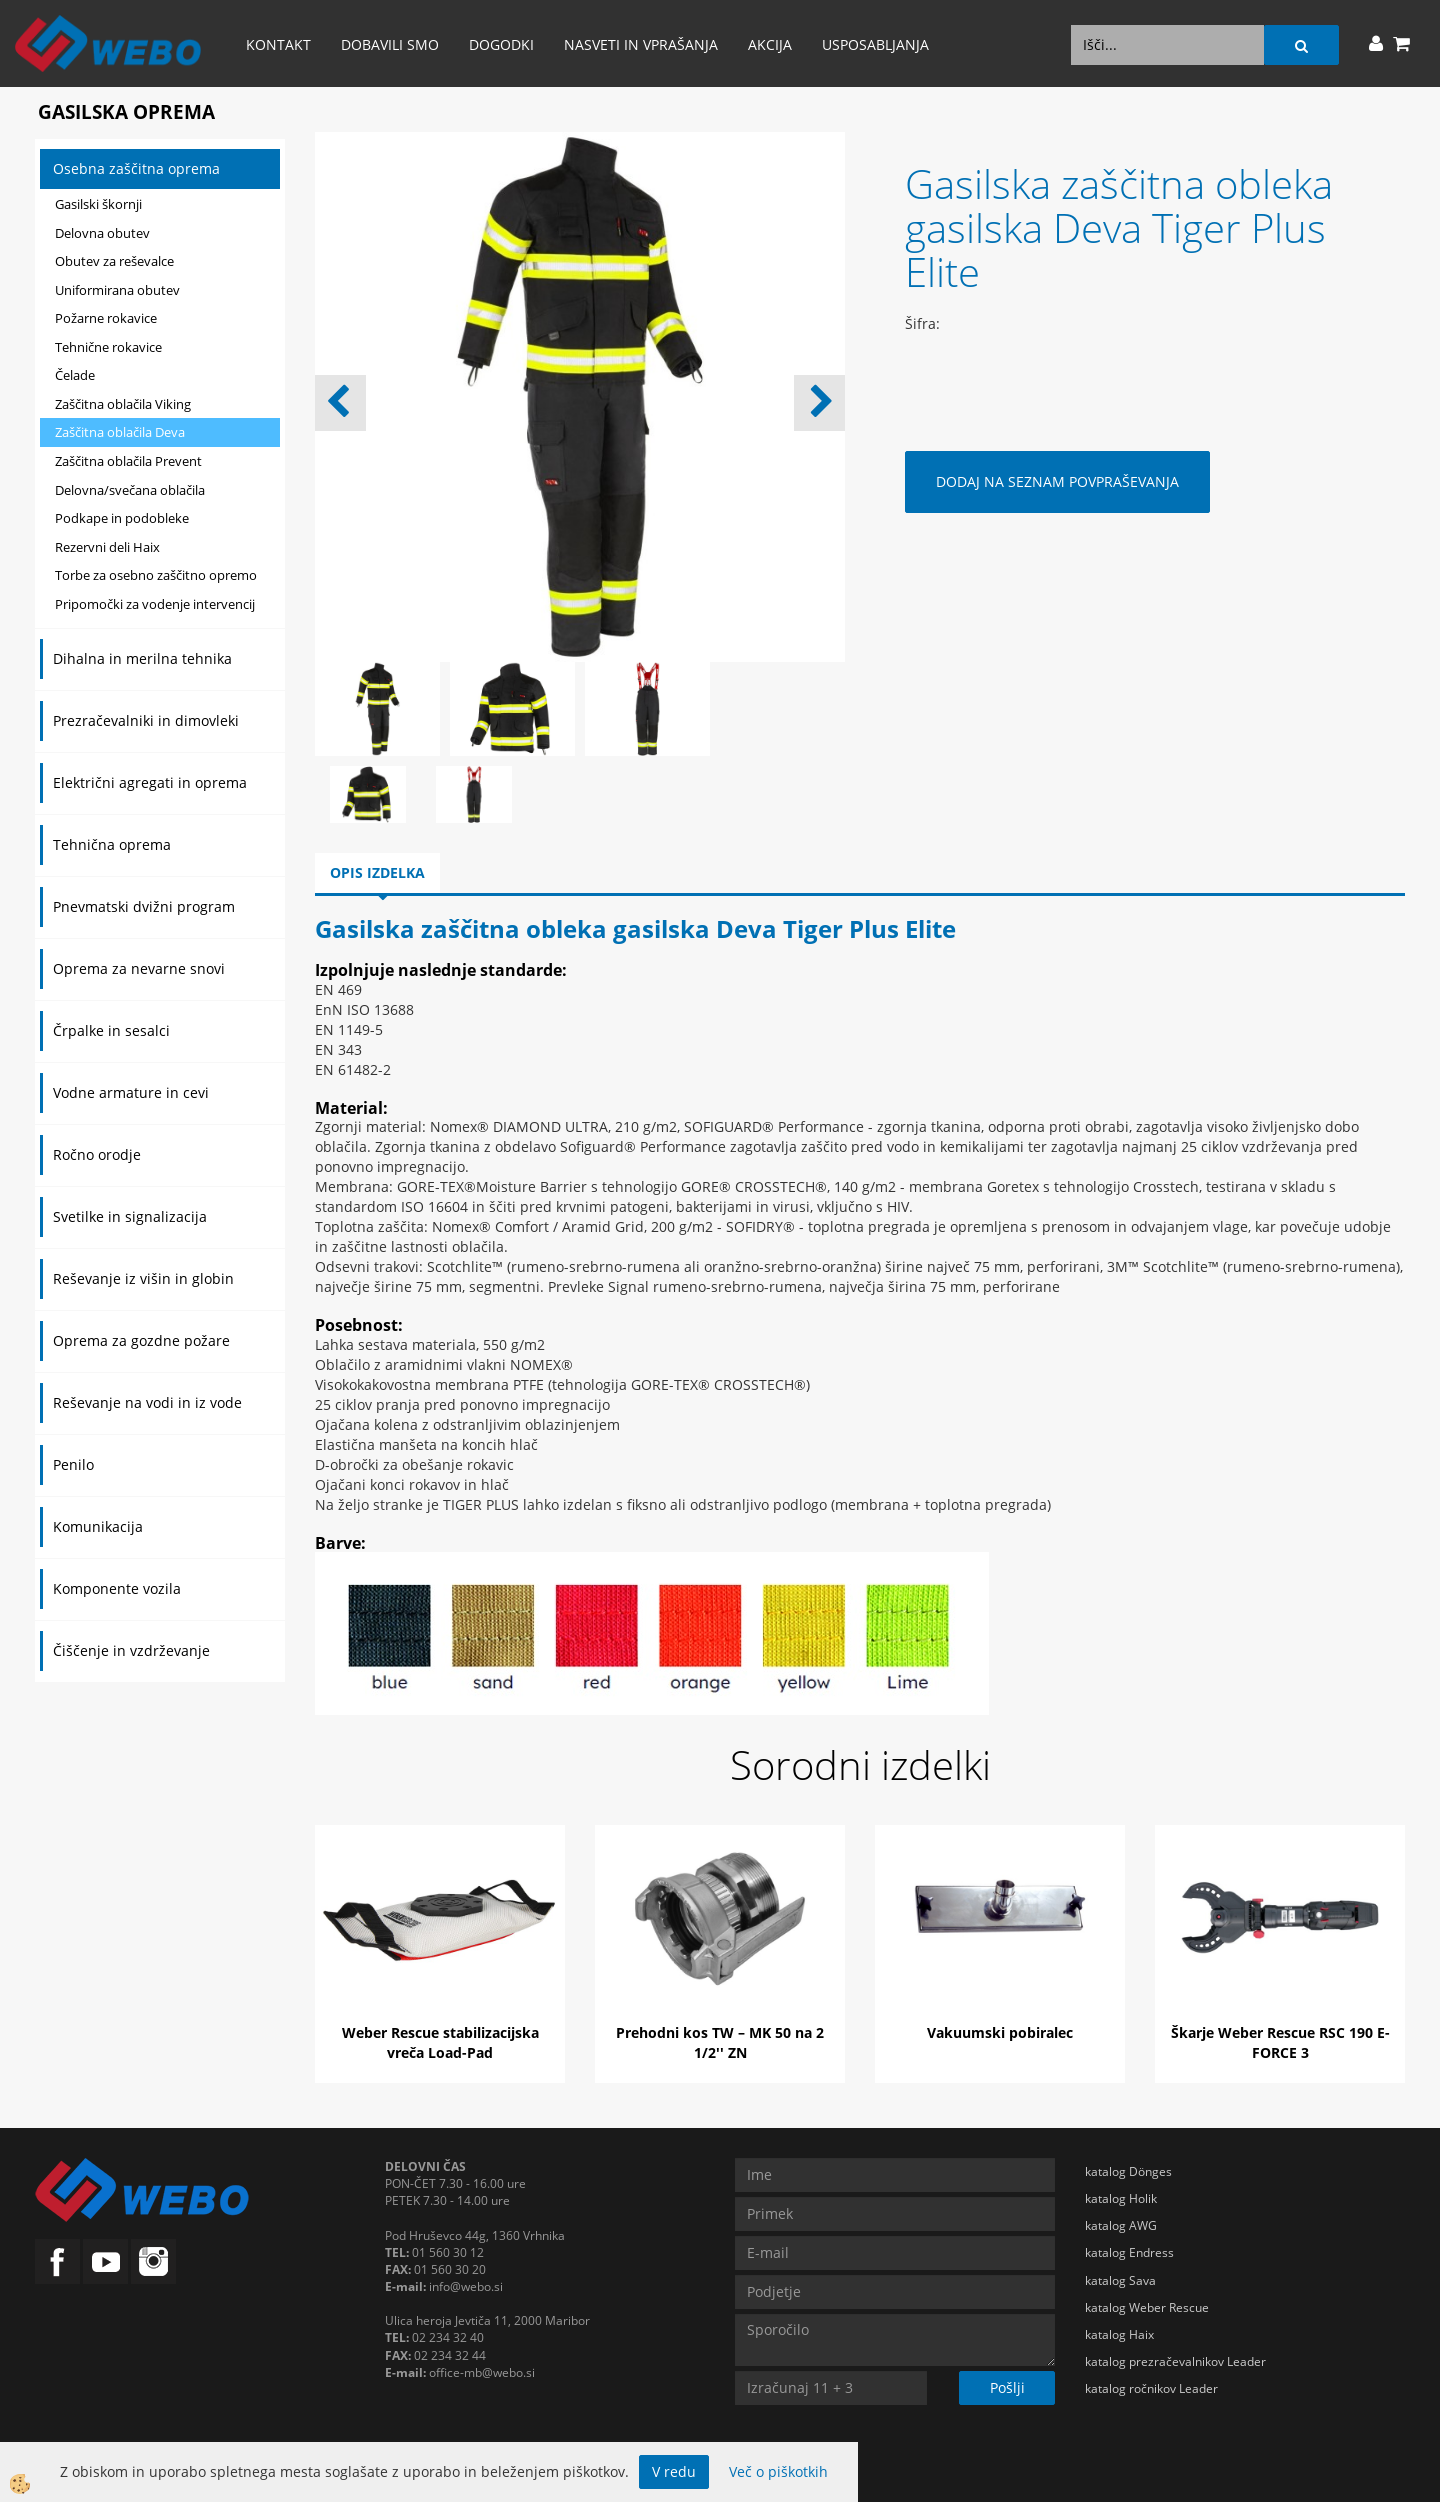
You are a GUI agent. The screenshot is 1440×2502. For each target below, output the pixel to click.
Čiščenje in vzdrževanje (131, 1650)
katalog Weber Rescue (1147, 2307)
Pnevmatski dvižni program (144, 906)
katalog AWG (1121, 2225)
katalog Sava (1120, 2280)
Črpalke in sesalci (111, 1030)
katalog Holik (1121, 2198)
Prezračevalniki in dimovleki (146, 720)
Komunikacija (98, 1526)
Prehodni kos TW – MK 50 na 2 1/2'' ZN (720, 2042)
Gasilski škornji (98, 204)
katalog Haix (1119, 2334)
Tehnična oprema (112, 844)
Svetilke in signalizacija (130, 1216)
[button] (819, 403)
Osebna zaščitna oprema (136, 168)
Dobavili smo (390, 44)
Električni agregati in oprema (150, 782)
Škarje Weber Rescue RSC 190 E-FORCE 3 (1280, 2042)
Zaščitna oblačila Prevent (128, 461)
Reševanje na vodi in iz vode (147, 1402)
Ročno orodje (97, 1154)
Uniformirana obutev (117, 290)
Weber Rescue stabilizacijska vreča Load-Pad (440, 2042)
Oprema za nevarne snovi (139, 968)
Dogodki (501, 44)
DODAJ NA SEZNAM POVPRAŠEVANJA (1057, 481)
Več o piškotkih (778, 2471)
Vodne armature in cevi (131, 1092)
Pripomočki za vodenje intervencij (155, 604)
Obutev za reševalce (114, 261)
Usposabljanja (875, 44)
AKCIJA (770, 44)
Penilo (73, 1464)
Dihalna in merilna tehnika (142, 658)
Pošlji (1007, 2387)
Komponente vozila (117, 1588)
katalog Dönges (1128, 2171)
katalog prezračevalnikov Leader (1175, 2361)
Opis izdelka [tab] (377, 872)
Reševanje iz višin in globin (143, 1278)
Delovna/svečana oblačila (130, 490)
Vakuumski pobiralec (1000, 2032)
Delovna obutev (102, 233)
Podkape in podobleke (122, 518)
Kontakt (278, 44)
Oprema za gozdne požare (141, 1340)
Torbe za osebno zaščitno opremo (156, 575)
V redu (674, 2471)
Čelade (75, 375)
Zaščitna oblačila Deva (120, 432)
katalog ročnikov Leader (1151, 2388)
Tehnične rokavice (108, 347)
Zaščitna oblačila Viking (123, 404)
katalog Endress (1129, 2252)
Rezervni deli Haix (107, 547)
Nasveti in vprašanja (641, 44)
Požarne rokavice (106, 318)
